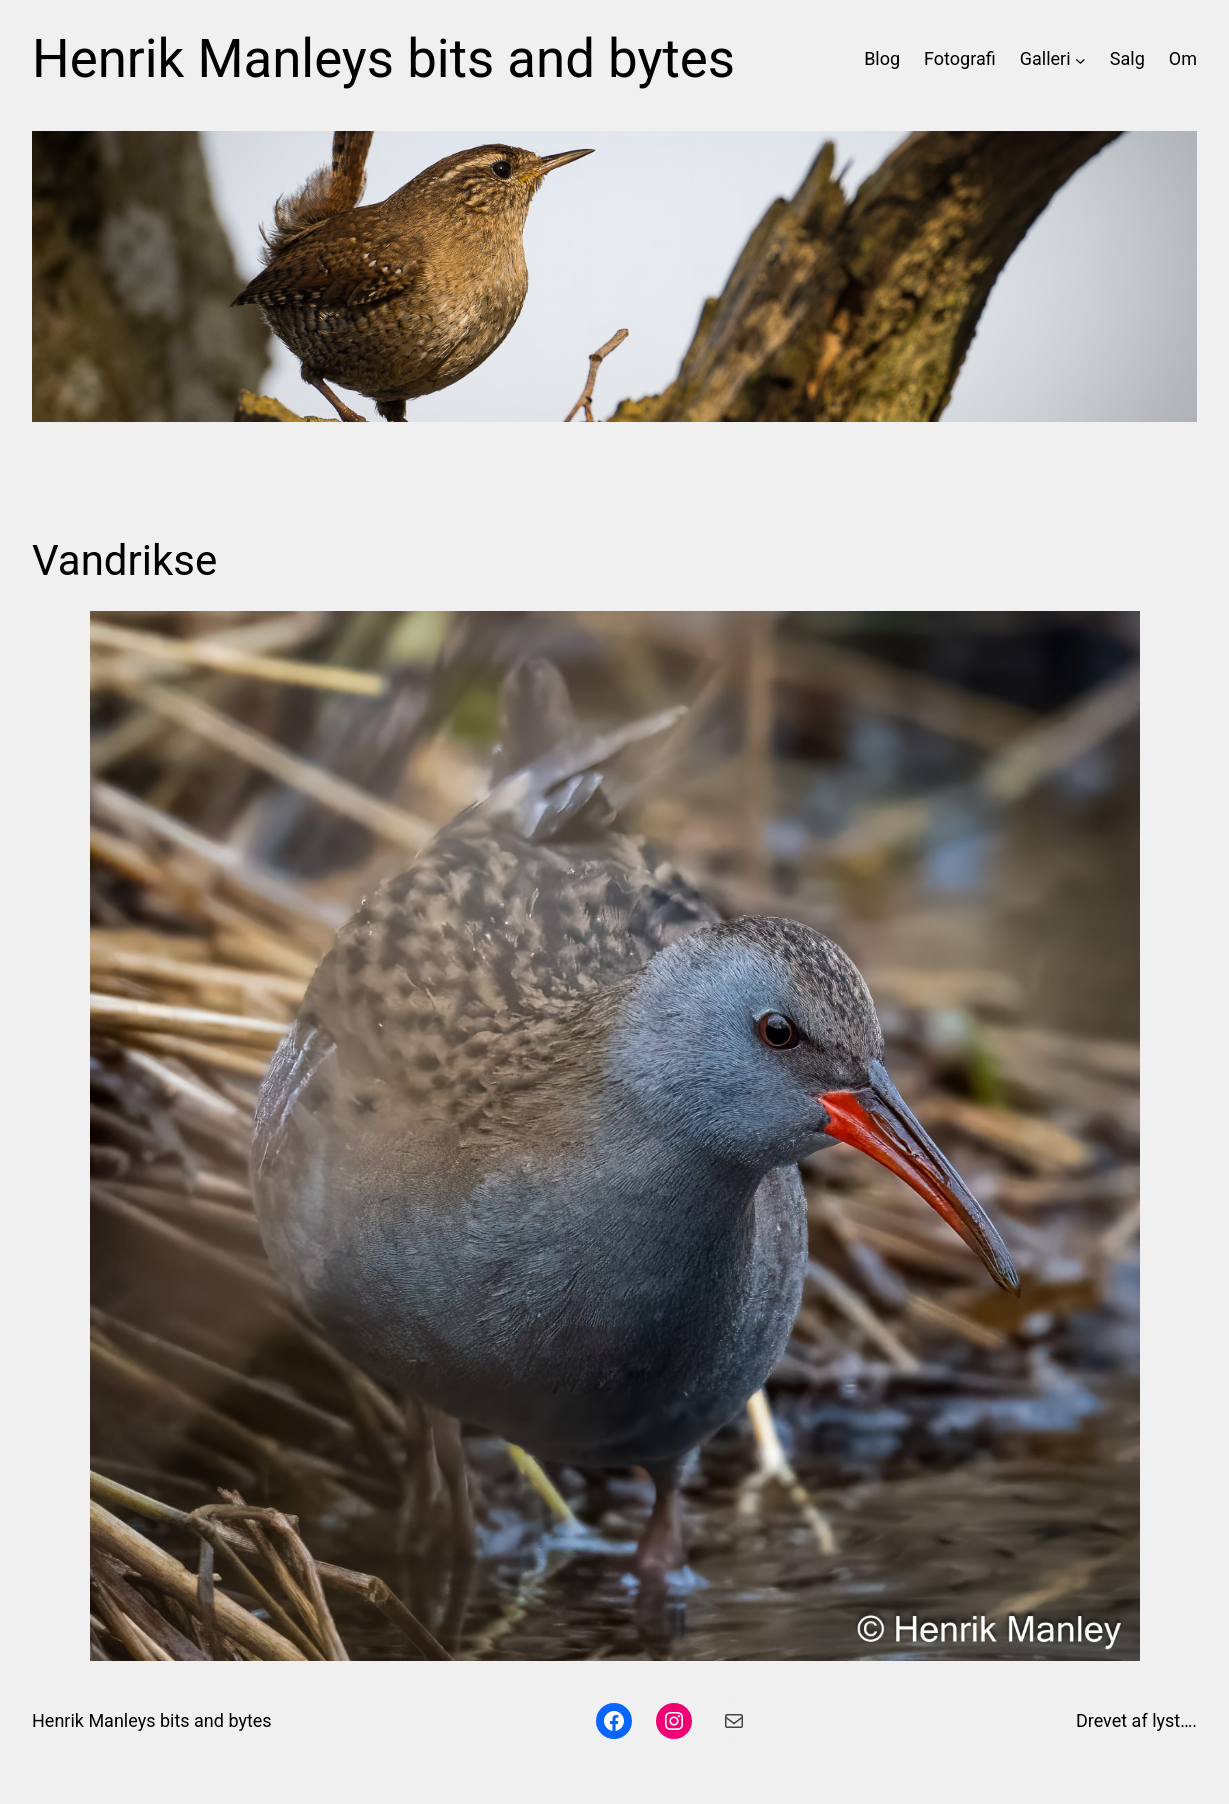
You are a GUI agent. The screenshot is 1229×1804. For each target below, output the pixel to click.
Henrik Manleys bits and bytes (383, 59)
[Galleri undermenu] (1080, 59)
